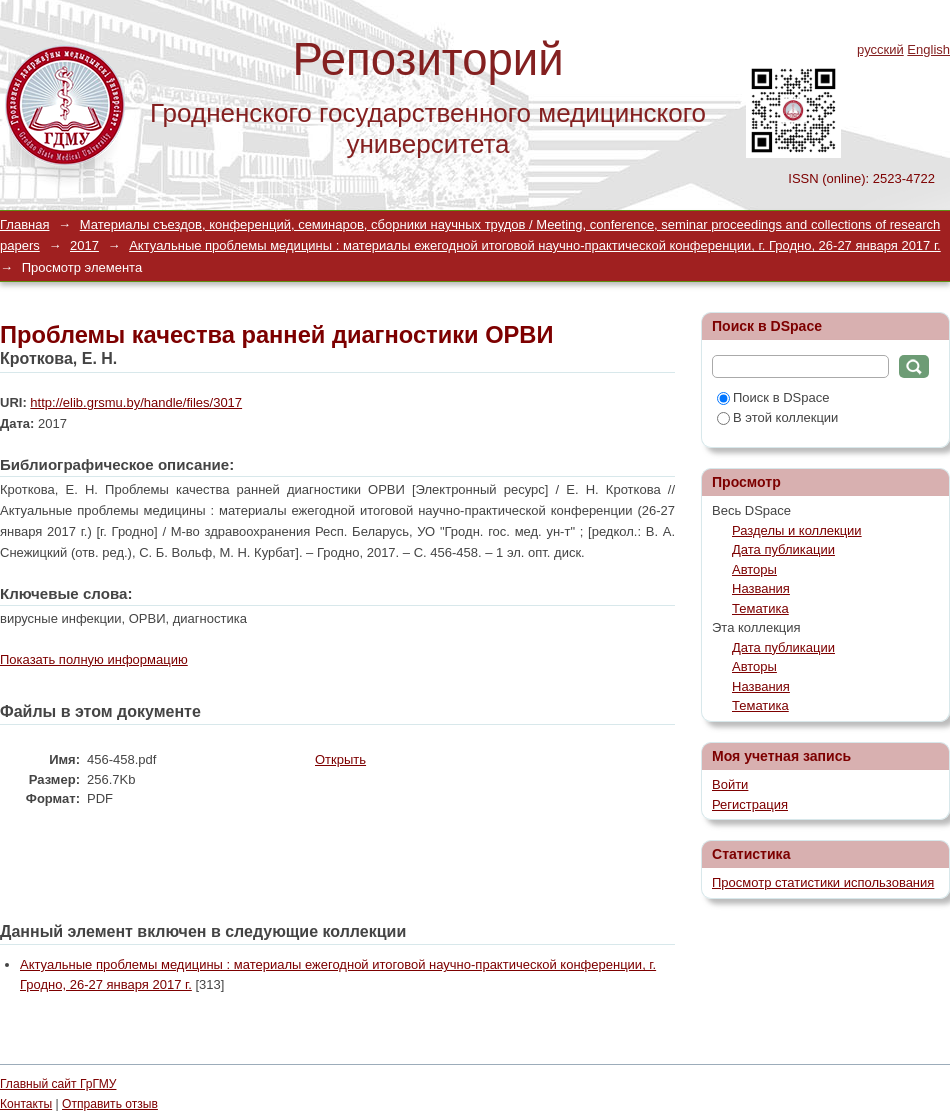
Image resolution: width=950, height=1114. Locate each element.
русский (880, 49)
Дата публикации (783, 549)
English (928, 49)
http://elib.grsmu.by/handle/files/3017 (136, 402)
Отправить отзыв (110, 1104)
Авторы (754, 569)
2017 (84, 245)
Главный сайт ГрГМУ (58, 1084)
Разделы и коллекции (797, 530)
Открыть (340, 759)
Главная (24, 224)
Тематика (760, 608)
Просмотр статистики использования (823, 882)
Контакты (26, 1104)
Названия (761, 588)
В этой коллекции (777, 417)
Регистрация (750, 804)
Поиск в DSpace (773, 397)
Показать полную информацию (94, 659)
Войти (730, 784)
